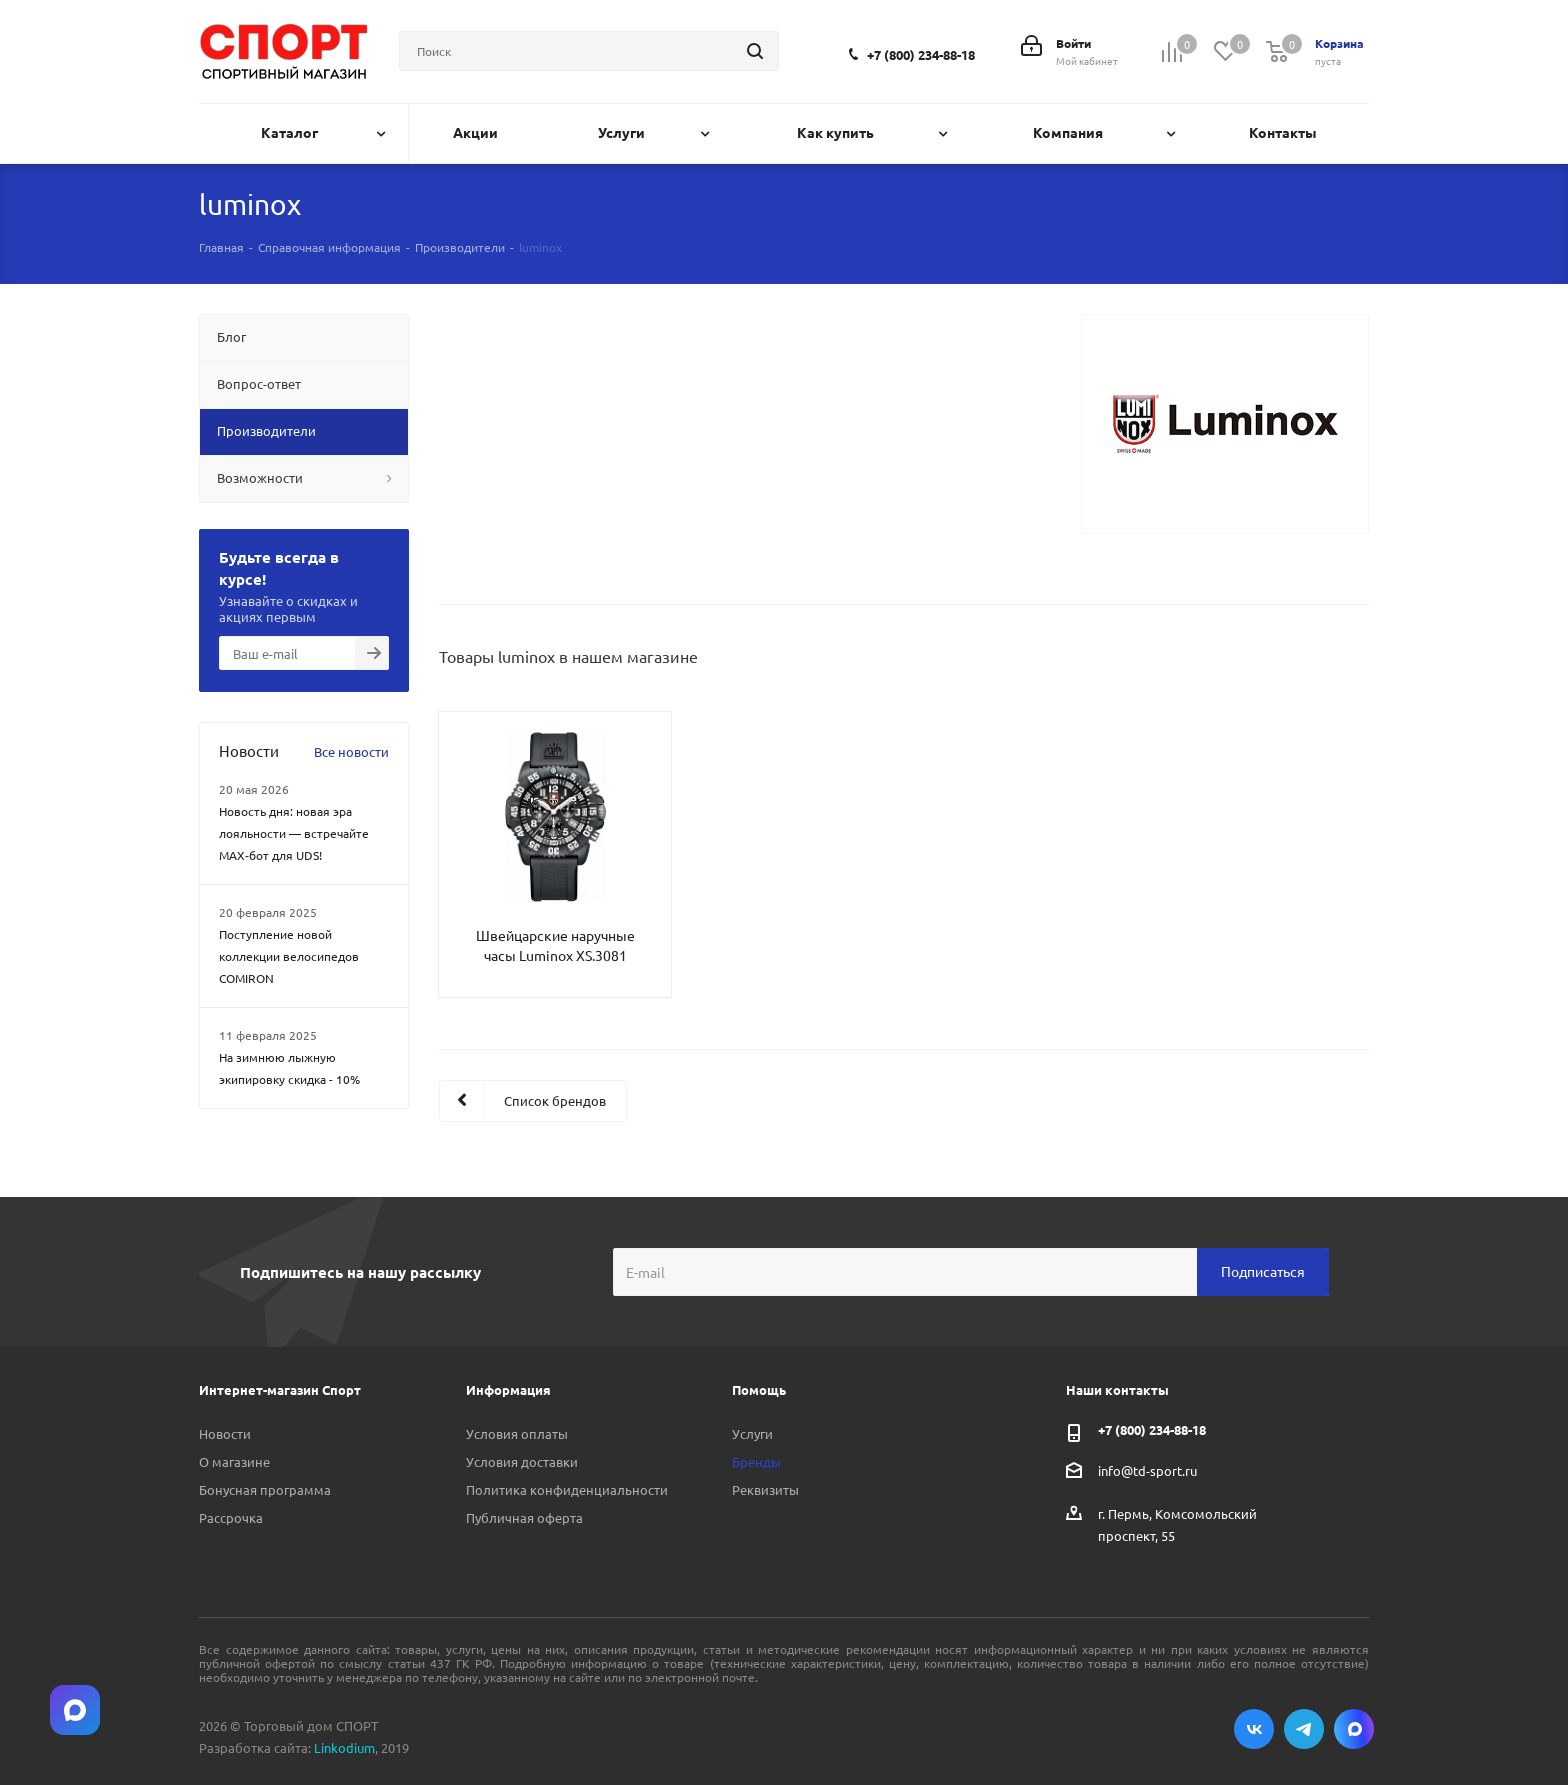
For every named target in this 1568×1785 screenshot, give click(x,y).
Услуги (752, 1433)
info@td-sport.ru (1147, 1469)
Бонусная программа (265, 1489)
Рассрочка (231, 1517)
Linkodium (344, 1747)
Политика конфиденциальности (567, 1489)
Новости (225, 1433)
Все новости (351, 751)
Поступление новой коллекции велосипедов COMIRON (289, 956)
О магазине (234, 1461)
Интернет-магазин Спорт (280, 1389)
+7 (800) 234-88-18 (921, 54)
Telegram (1304, 1729)
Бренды (756, 1461)
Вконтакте (1254, 1729)
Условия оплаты (517, 1433)
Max (1354, 1729)
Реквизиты (765, 1489)
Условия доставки (522, 1461)
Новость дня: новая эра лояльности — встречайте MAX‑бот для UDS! (294, 833)
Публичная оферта (524, 1517)
